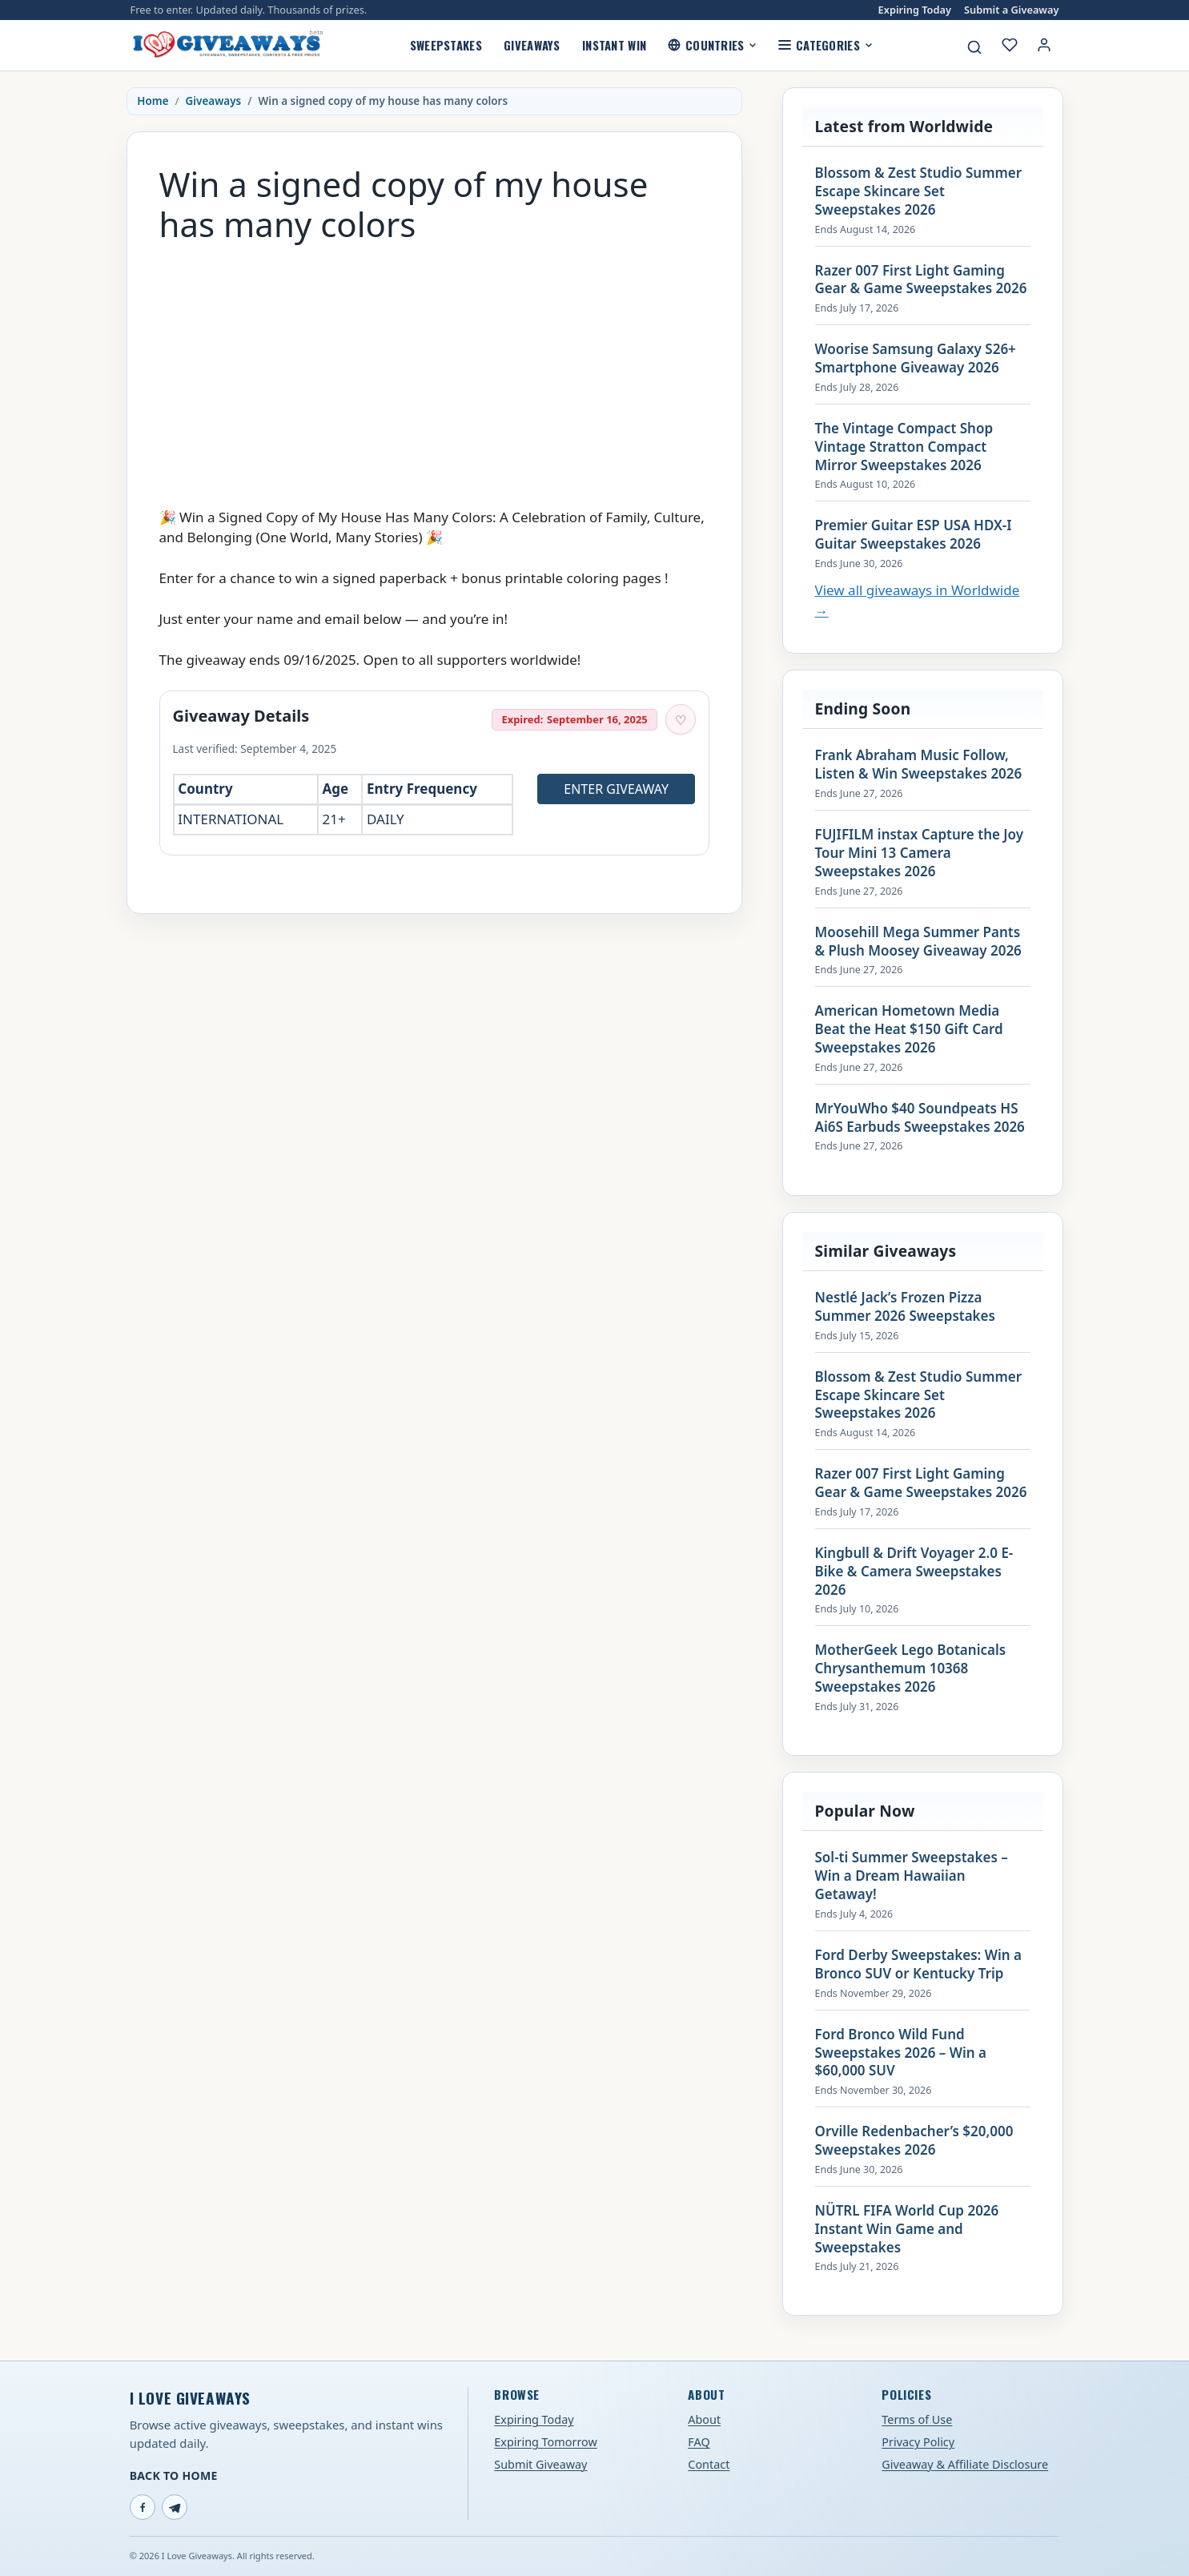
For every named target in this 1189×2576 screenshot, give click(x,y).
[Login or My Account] (1044, 45)
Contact (708, 2464)
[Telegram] (174, 2507)
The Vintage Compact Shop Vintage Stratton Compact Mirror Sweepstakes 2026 (904, 447)
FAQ (698, 2441)
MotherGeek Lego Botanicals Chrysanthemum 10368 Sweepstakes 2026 (910, 1668)
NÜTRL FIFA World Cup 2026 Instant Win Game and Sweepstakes (907, 2229)
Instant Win (614, 45)
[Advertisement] (434, 368)
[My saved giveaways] (1009, 45)
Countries (712, 45)
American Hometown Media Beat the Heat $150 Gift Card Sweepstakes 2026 (909, 1029)
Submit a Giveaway (1011, 10)
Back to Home (174, 2475)
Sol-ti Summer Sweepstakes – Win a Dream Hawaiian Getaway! (911, 1876)
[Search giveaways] (974, 47)
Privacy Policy (918, 2441)
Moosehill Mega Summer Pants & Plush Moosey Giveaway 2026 (918, 942)
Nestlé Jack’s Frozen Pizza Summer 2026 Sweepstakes (905, 1307)
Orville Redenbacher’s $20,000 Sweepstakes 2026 (914, 2141)
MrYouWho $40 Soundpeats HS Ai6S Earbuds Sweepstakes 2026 (920, 1118)
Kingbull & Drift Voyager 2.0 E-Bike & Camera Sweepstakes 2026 (914, 1571)
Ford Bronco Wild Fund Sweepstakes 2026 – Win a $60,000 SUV (900, 2053)
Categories (825, 45)
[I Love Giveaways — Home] (227, 45)
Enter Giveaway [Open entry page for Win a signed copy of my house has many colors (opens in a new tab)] (616, 789)
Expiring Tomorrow (545, 2441)
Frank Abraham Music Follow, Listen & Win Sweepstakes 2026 (918, 765)
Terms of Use (917, 2419)
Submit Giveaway (540, 2464)
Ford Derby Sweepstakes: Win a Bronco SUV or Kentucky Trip (918, 1964)
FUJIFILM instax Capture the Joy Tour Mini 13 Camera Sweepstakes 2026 (919, 853)
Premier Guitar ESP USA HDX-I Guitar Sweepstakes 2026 (913, 535)
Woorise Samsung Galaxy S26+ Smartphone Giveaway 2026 (915, 358)
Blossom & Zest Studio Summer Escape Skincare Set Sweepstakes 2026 (918, 191)
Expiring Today (914, 10)
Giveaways (532, 45)
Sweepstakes (446, 45)
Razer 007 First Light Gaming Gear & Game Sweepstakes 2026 (921, 280)
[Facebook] (142, 2507)
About (704, 2419)
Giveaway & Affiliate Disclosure (965, 2464)
